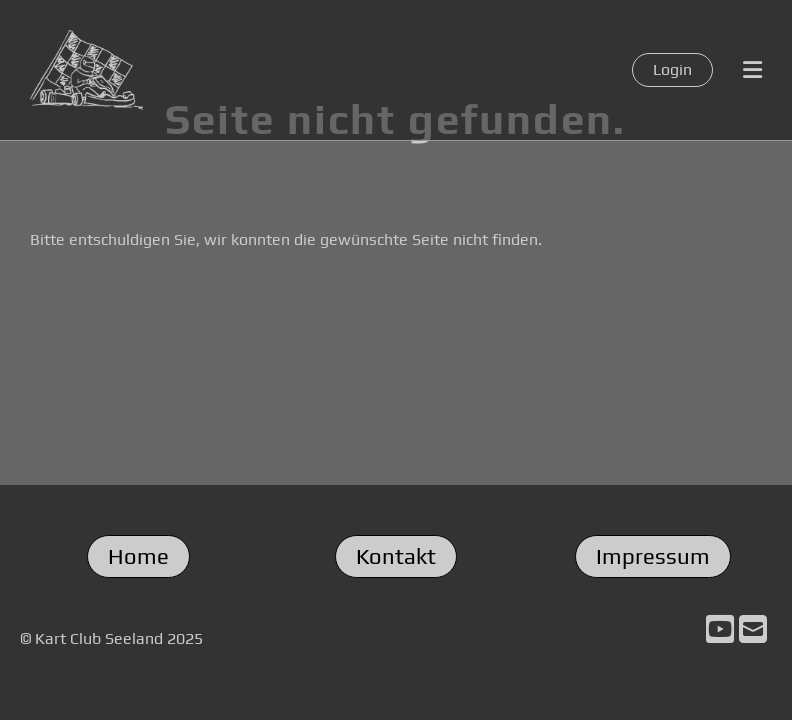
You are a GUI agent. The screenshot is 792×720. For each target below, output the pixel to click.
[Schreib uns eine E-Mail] (753, 629)
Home (138, 556)
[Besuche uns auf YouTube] (720, 629)
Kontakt (396, 556)
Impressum (653, 556)
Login (672, 69)
